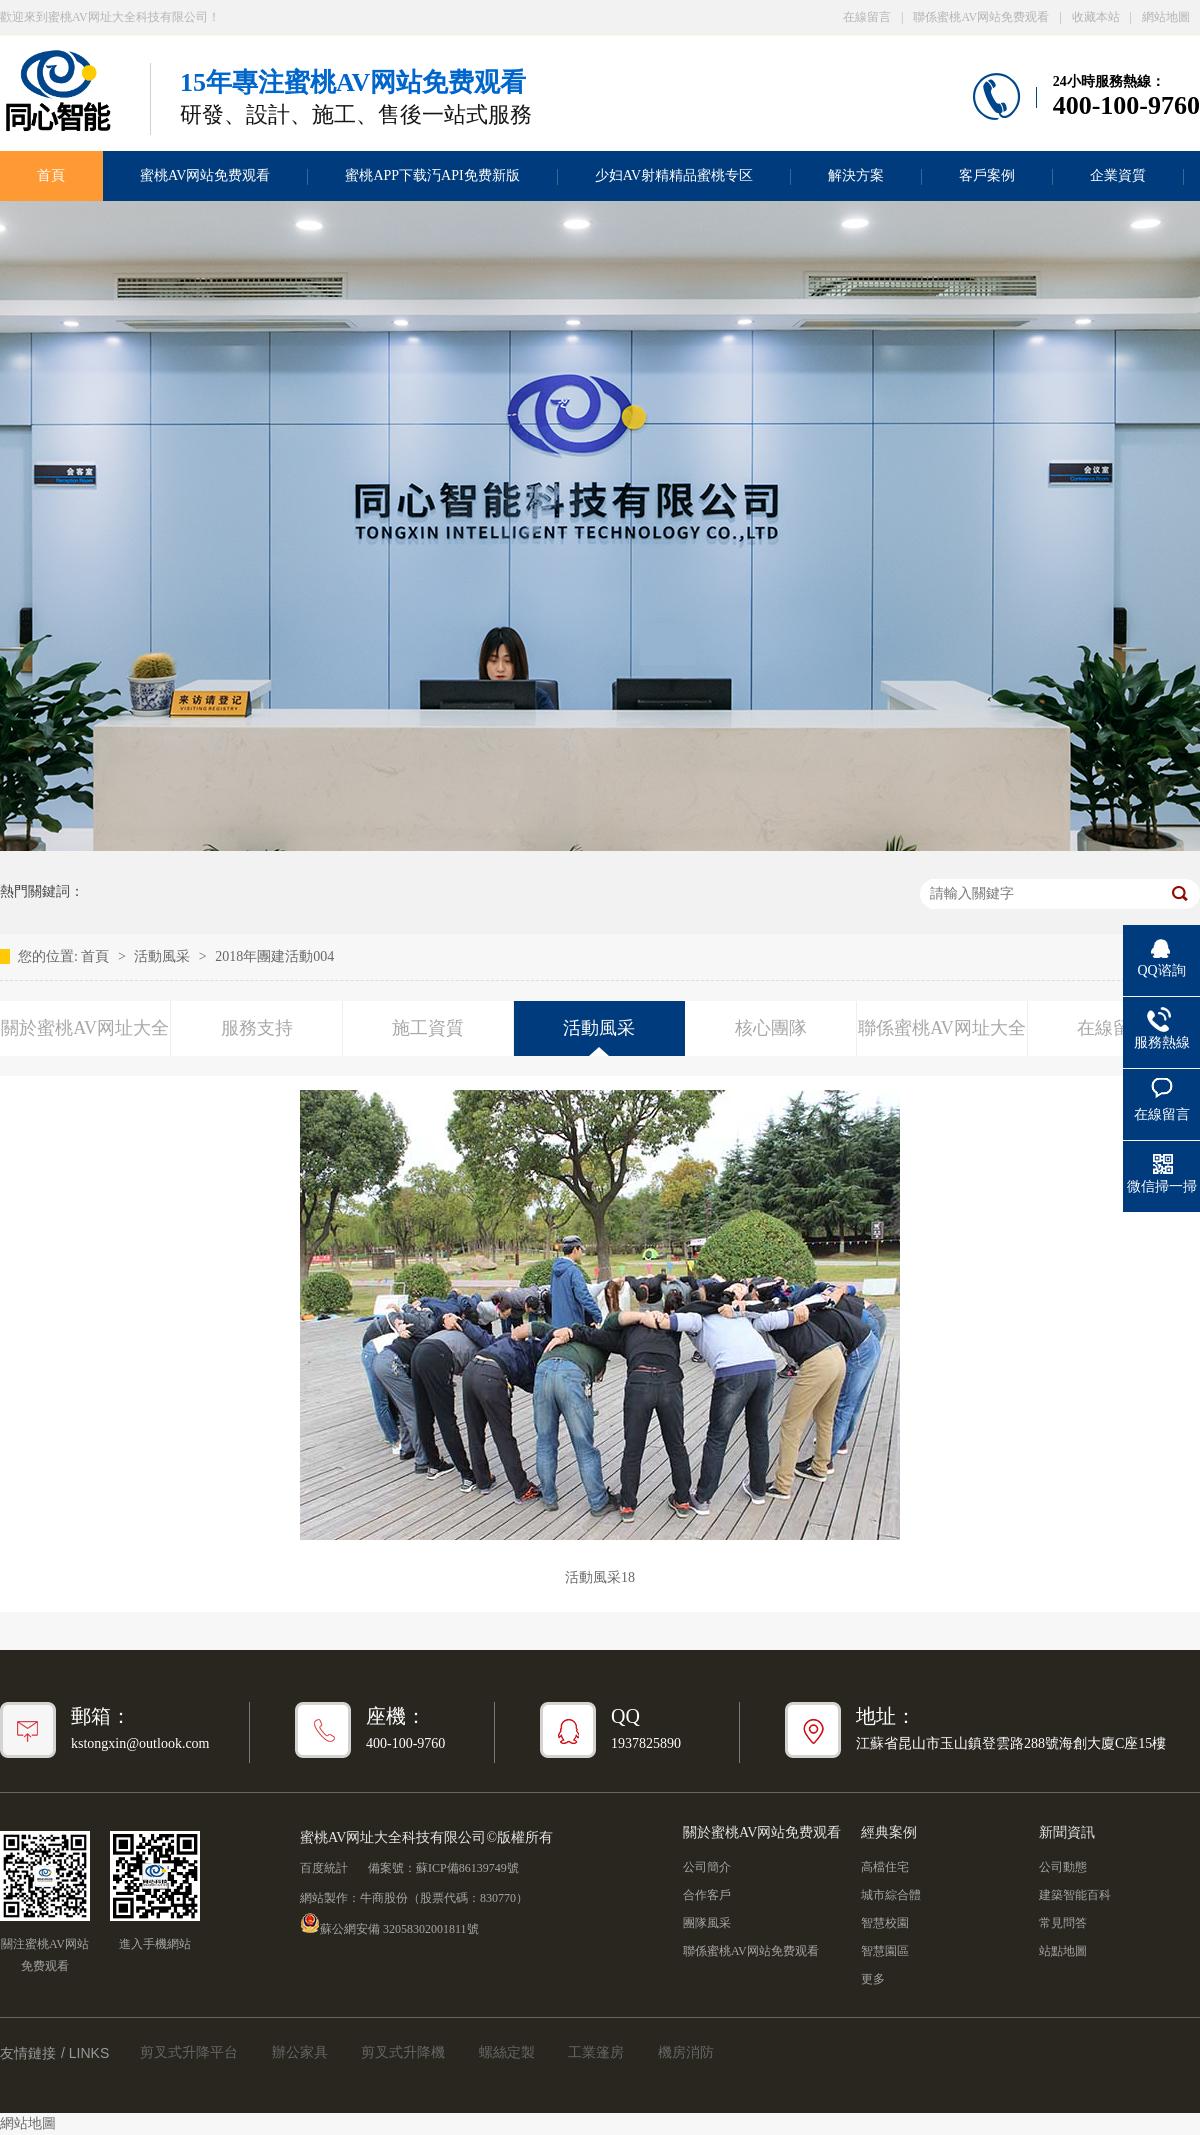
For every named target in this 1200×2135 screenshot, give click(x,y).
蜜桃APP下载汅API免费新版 (432, 175)
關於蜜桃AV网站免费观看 (762, 1832)
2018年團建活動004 (274, 956)
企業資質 (1118, 175)
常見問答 (1063, 1923)
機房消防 (686, 2052)
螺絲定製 (507, 2052)
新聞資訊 (1067, 1832)
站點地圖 (1063, 1951)
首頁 (97, 956)
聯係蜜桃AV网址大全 (942, 1028)
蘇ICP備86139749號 (467, 1868)
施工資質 (428, 1028)
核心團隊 (771, 1028)
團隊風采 (707, 1923)
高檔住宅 (885, 1867)
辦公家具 (300, 2052)
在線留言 (867, 17)
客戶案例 (987, 175)
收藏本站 (1096, 17)
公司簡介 (707, 1867)
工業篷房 (596, 2052)
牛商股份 (384, 1898)
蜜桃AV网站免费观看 (205, 175)
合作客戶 (707, 1895)
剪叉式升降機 (403, 2052)
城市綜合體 (891, 1895)
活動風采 (164, 956)
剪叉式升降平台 (189, 2052)
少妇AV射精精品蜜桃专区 (674, 175)
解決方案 (856, 175)
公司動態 (1063, 1867)
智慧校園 (885, 1923)
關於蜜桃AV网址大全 (85, 1028)
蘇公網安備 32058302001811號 (389, 1923)
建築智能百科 (1075, 1895)
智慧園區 (885, 1951)
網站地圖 (1166, 17)
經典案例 (889, 1832)
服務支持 (257, 1028)
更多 (873, 1979)
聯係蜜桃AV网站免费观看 (981, 17)
